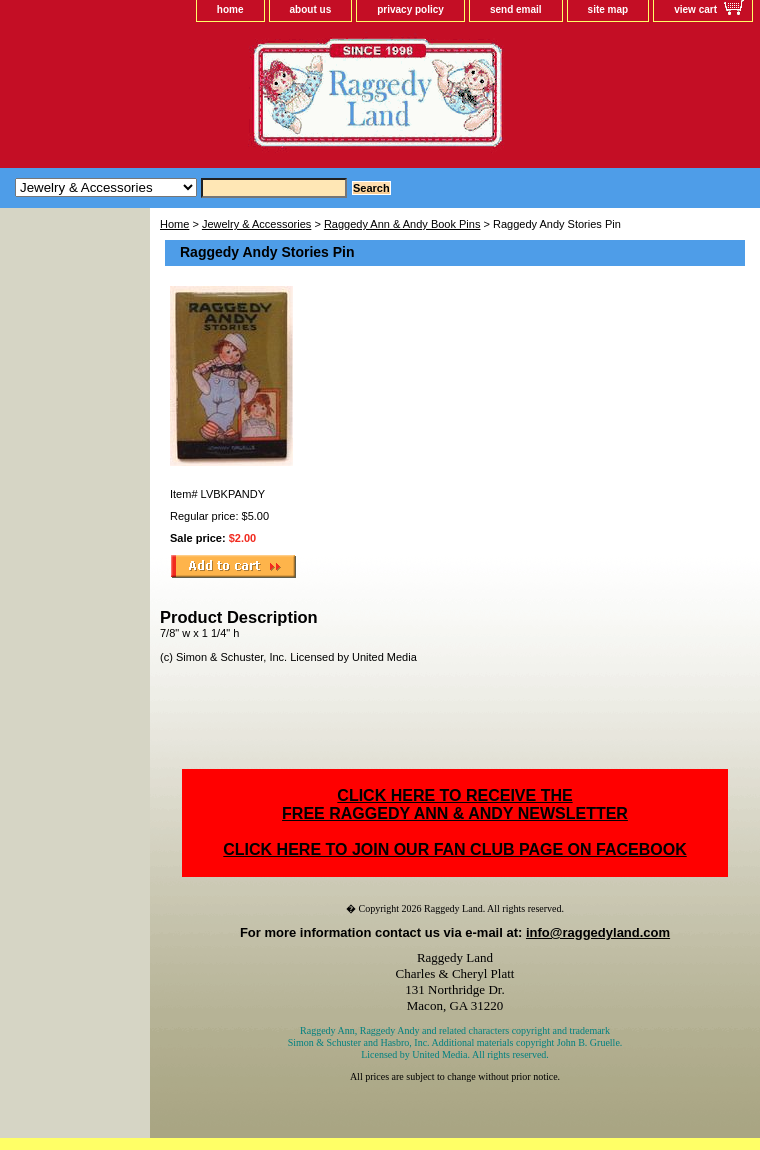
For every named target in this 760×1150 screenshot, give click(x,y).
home (230, 9)
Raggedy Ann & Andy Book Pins (402, 224)
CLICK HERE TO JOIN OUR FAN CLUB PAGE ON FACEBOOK (454, 849)
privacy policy (410, 9)
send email (516, 9)
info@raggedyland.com (598, 932)
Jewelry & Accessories (256, 224)
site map (608, 9)
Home (174, 224)
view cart (695, 9)
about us (311, 9)
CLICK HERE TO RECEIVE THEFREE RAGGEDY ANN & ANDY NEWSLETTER (455, 804)
